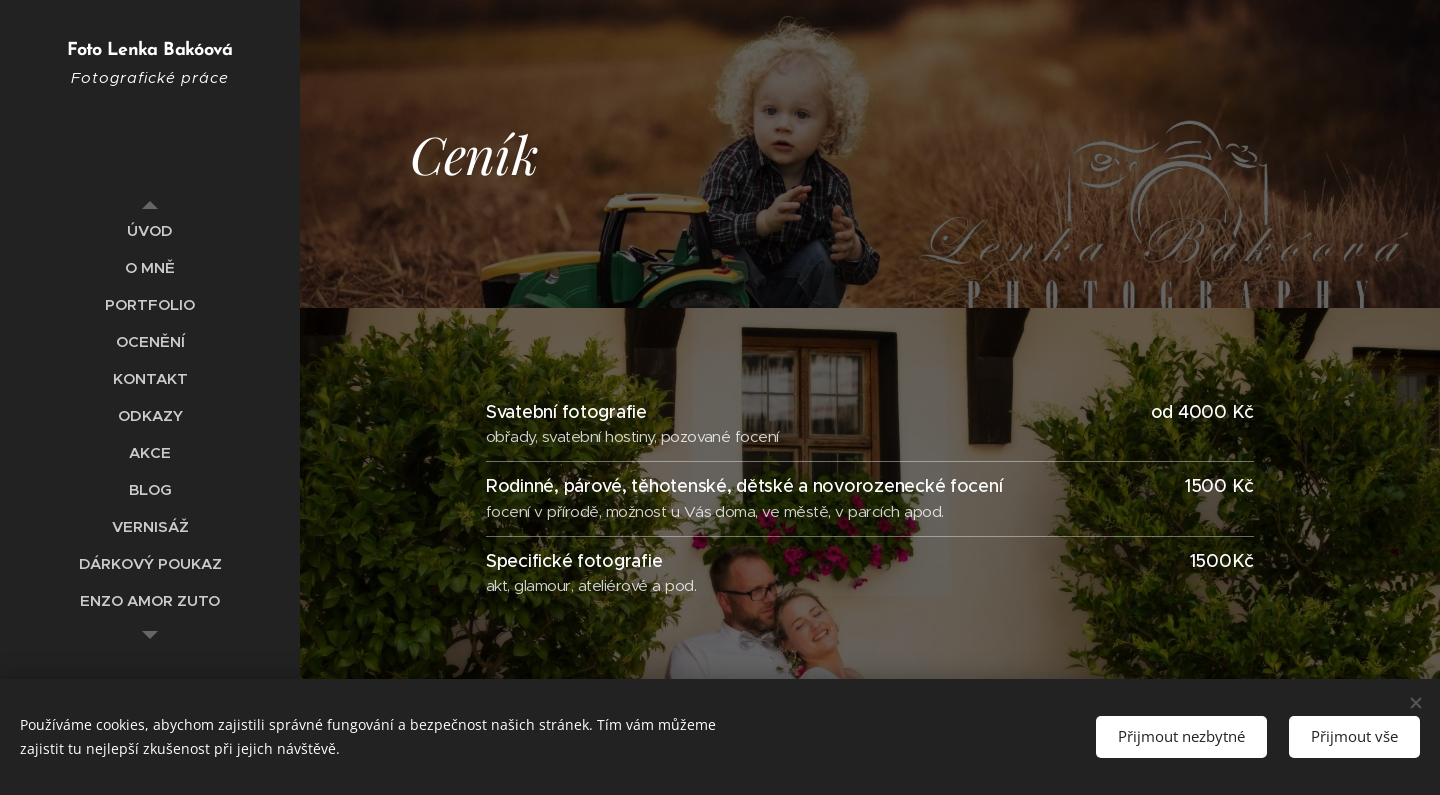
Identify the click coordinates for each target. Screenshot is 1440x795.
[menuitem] (150, 230)
